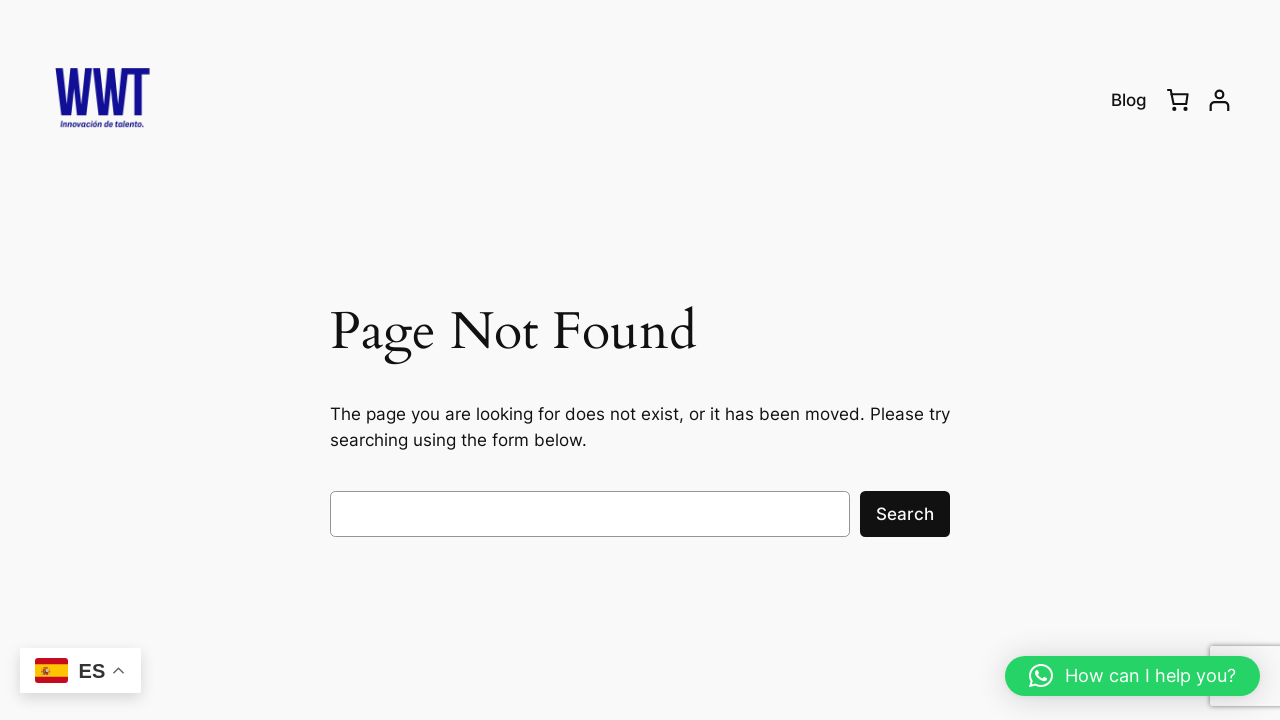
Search (905, 514)
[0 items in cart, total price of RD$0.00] (1178, 100)
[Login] (1219, 100)
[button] (1132, 676)
